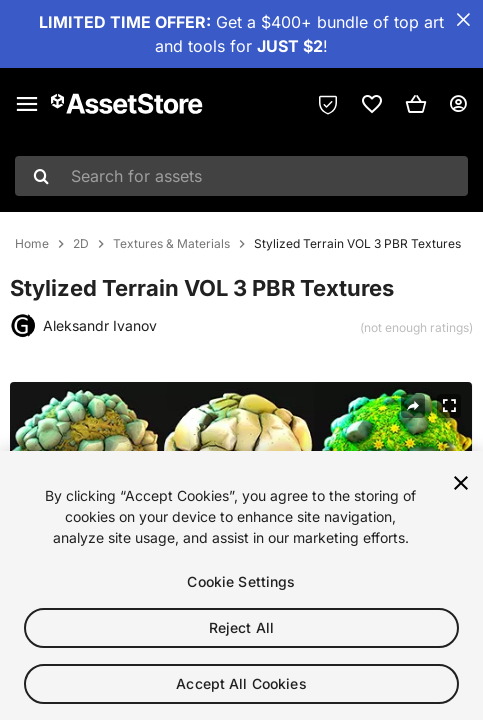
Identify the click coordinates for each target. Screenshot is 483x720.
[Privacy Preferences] (328, 104)
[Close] (461, 486)
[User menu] (458, 104)
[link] (372, 104)
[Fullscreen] (449, 406)
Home (32, 244)
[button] (416, 104)
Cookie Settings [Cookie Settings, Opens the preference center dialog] (241, 584)
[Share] (413, 406)
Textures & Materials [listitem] (171, 244)
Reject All (241, 630)
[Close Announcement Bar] (463, 20)
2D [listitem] (81, 244)
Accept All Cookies (241, 686)
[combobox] (241, 176)
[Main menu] (27, 104)
